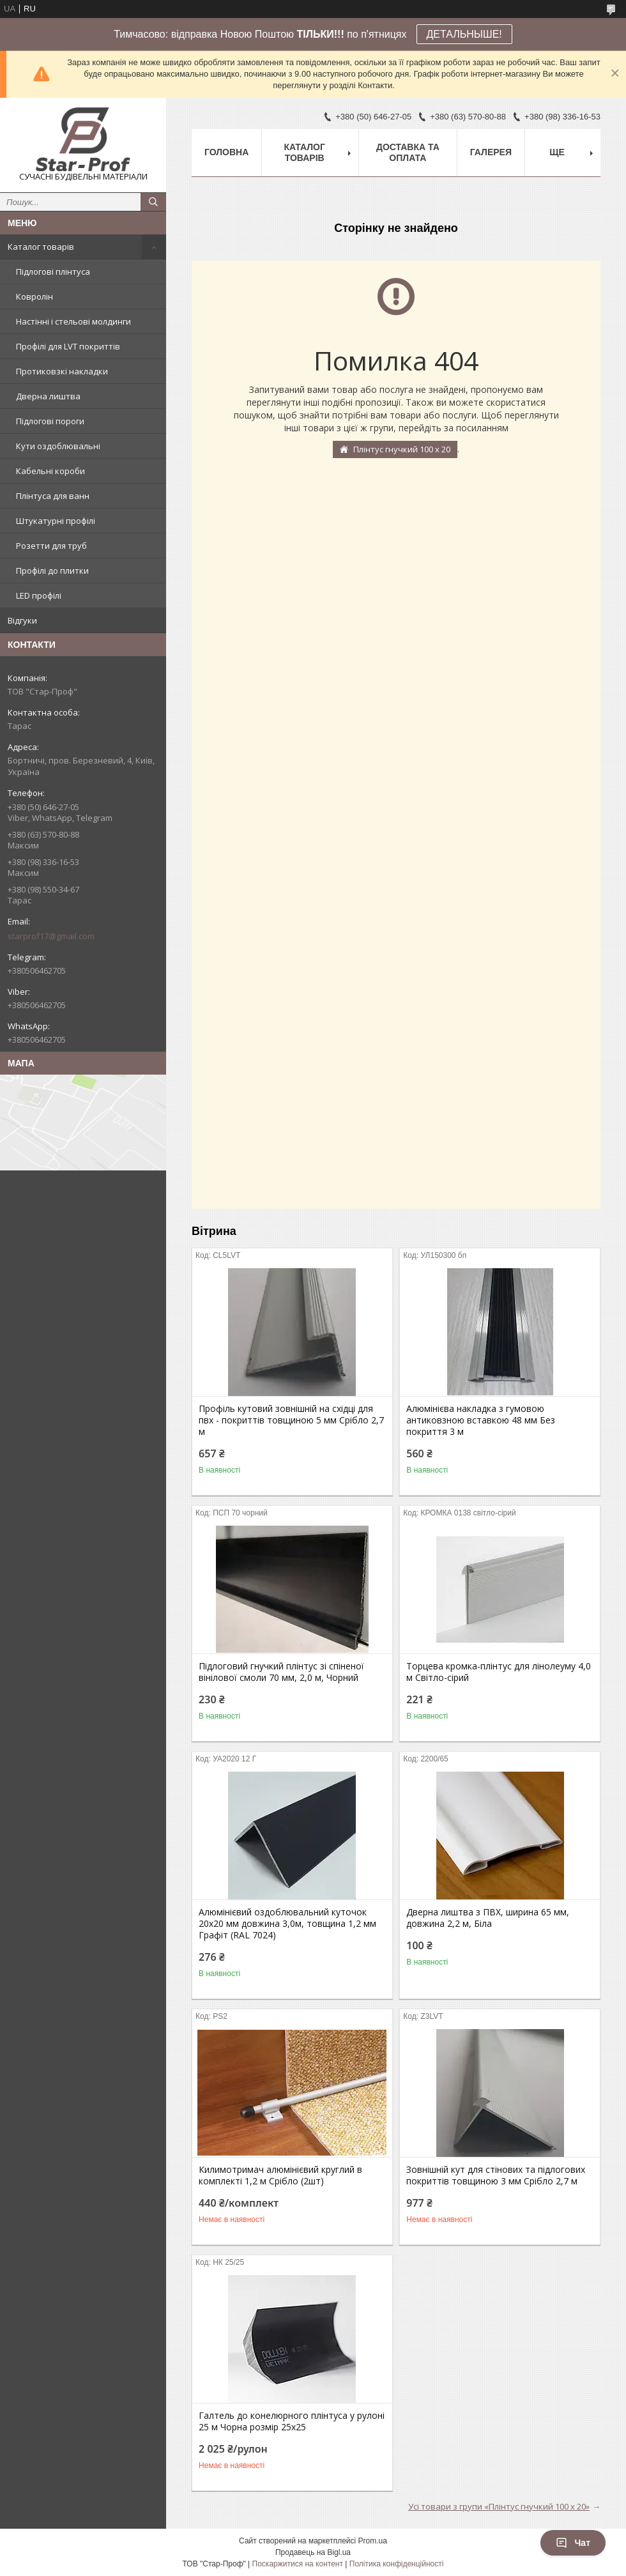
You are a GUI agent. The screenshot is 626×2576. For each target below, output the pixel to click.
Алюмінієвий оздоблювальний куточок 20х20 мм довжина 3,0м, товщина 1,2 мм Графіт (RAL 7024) (287, 1923)
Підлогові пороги (50, 421)
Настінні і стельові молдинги (73, 321)
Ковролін (34, 296)
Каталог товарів (41, 246)
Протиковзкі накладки (62, 371)
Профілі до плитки (52, 570)
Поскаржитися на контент (297, 2563)
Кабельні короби (50, 471)
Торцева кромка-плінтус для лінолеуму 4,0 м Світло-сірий (498, 1671)
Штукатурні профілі (55, 520)
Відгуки (22, 620)
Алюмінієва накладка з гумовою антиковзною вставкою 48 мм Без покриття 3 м (480, 1420)
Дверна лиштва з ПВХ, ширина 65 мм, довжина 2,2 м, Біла (487, 1917)
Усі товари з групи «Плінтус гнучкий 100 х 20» (499, 2506)
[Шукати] (153, 201)
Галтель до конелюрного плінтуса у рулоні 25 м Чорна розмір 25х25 (292, 2421)
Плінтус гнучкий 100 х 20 (401, 449)
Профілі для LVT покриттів (68, 346)
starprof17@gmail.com (51, 936)
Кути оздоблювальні (58, 446)
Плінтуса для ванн (52, 496)
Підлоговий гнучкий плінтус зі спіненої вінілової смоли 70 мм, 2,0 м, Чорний (281, 1671)
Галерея (491, 152)
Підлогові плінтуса (53, 271)
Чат (573, 2543)
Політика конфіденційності (396, 2563)
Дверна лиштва (48, 396)
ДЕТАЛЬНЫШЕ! (464, 34)
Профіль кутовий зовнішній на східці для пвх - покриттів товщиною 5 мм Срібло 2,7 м (291, 1420)
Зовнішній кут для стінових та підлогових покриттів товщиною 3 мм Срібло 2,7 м (495, 2175)
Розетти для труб (51, 545)
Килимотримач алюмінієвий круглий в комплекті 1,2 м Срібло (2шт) (280, 2175)
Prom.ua (372, 2540)
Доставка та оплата (407, 152)
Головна (226, 152)
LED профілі (38, 595)
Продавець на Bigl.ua (313, 2552)
